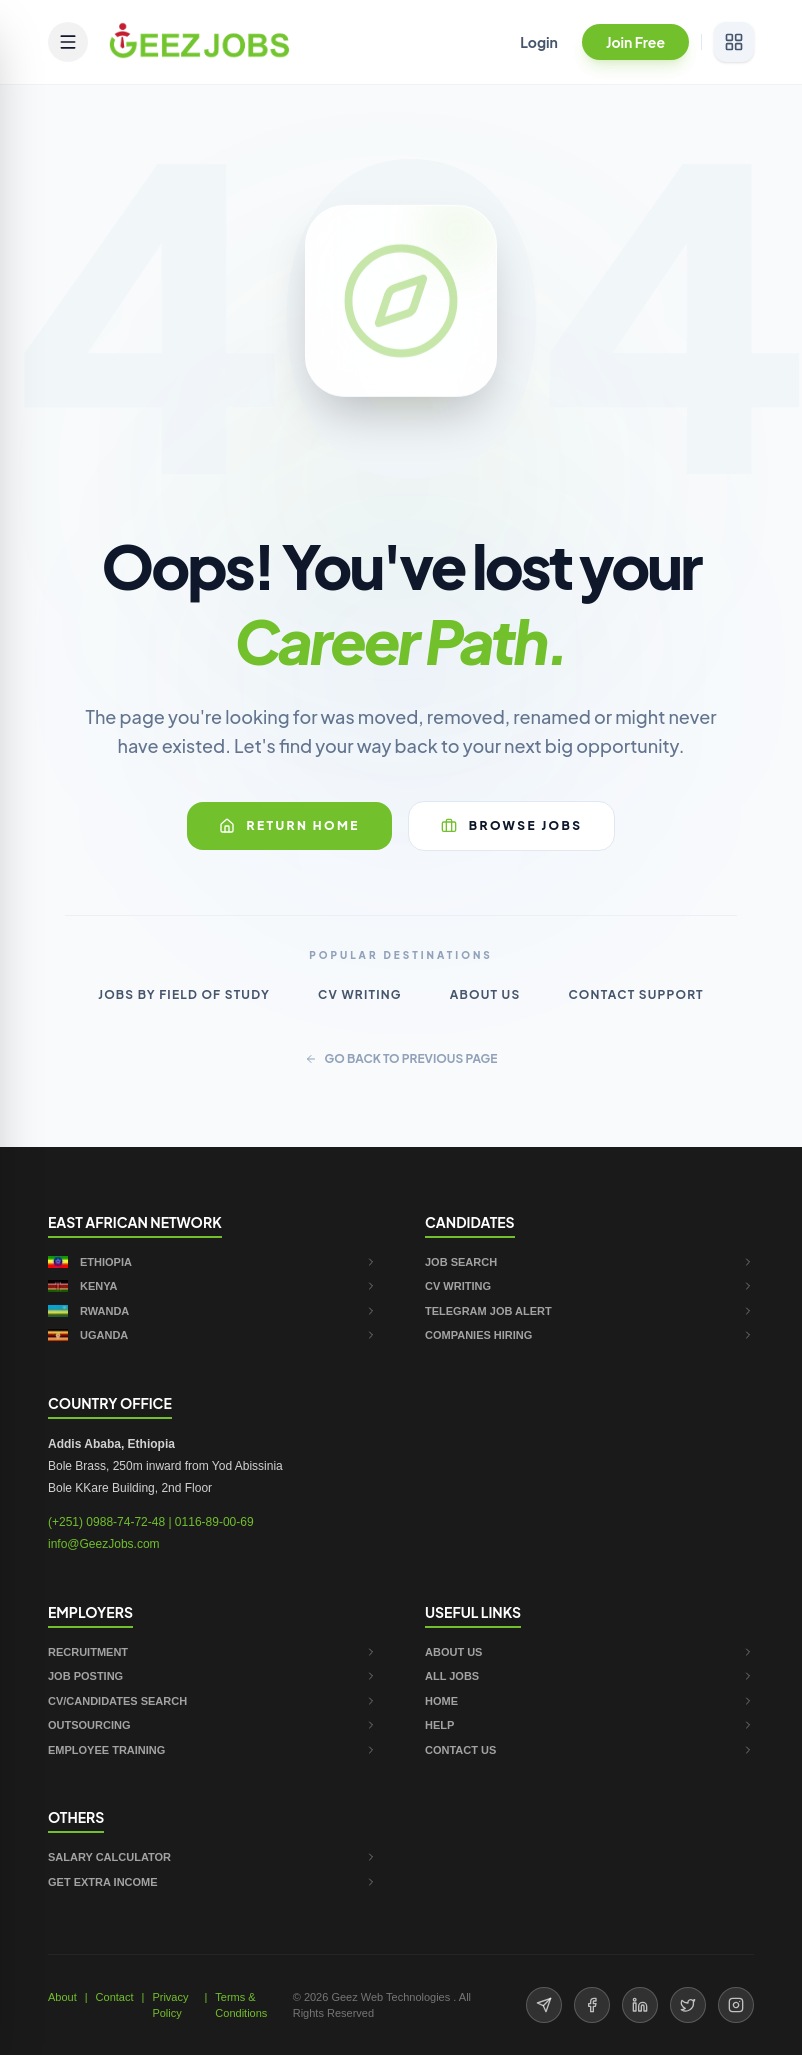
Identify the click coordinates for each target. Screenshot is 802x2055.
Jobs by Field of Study (184, 994)
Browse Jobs (512, 826)
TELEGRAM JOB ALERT (589, 1311)
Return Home (289, 826)
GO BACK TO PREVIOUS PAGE (401, 1058)
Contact (115, 1997)
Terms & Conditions (241, 2005)
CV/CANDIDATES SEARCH (212, 1701)
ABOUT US (589, 1652)
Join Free (635, 42)
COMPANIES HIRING (589, 1335)
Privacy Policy (170, 2005)
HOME (589, 1701)
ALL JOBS (589, 1676)
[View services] (734, 42)
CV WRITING (589, 1286)
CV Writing (360, 994)
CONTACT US (589, 1750)
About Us (485, 994)
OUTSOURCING (212, 1725)
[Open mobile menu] (68, 42)
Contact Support (635, 994)
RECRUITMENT (212, 1652)
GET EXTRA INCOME (212, 1882)
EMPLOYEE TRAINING (212, 1750)
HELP (589, 1725)
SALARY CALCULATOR (212, 1857)
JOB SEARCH (589, 1262)
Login (539, 42)
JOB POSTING (212, 1676)
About (62, 1997)
